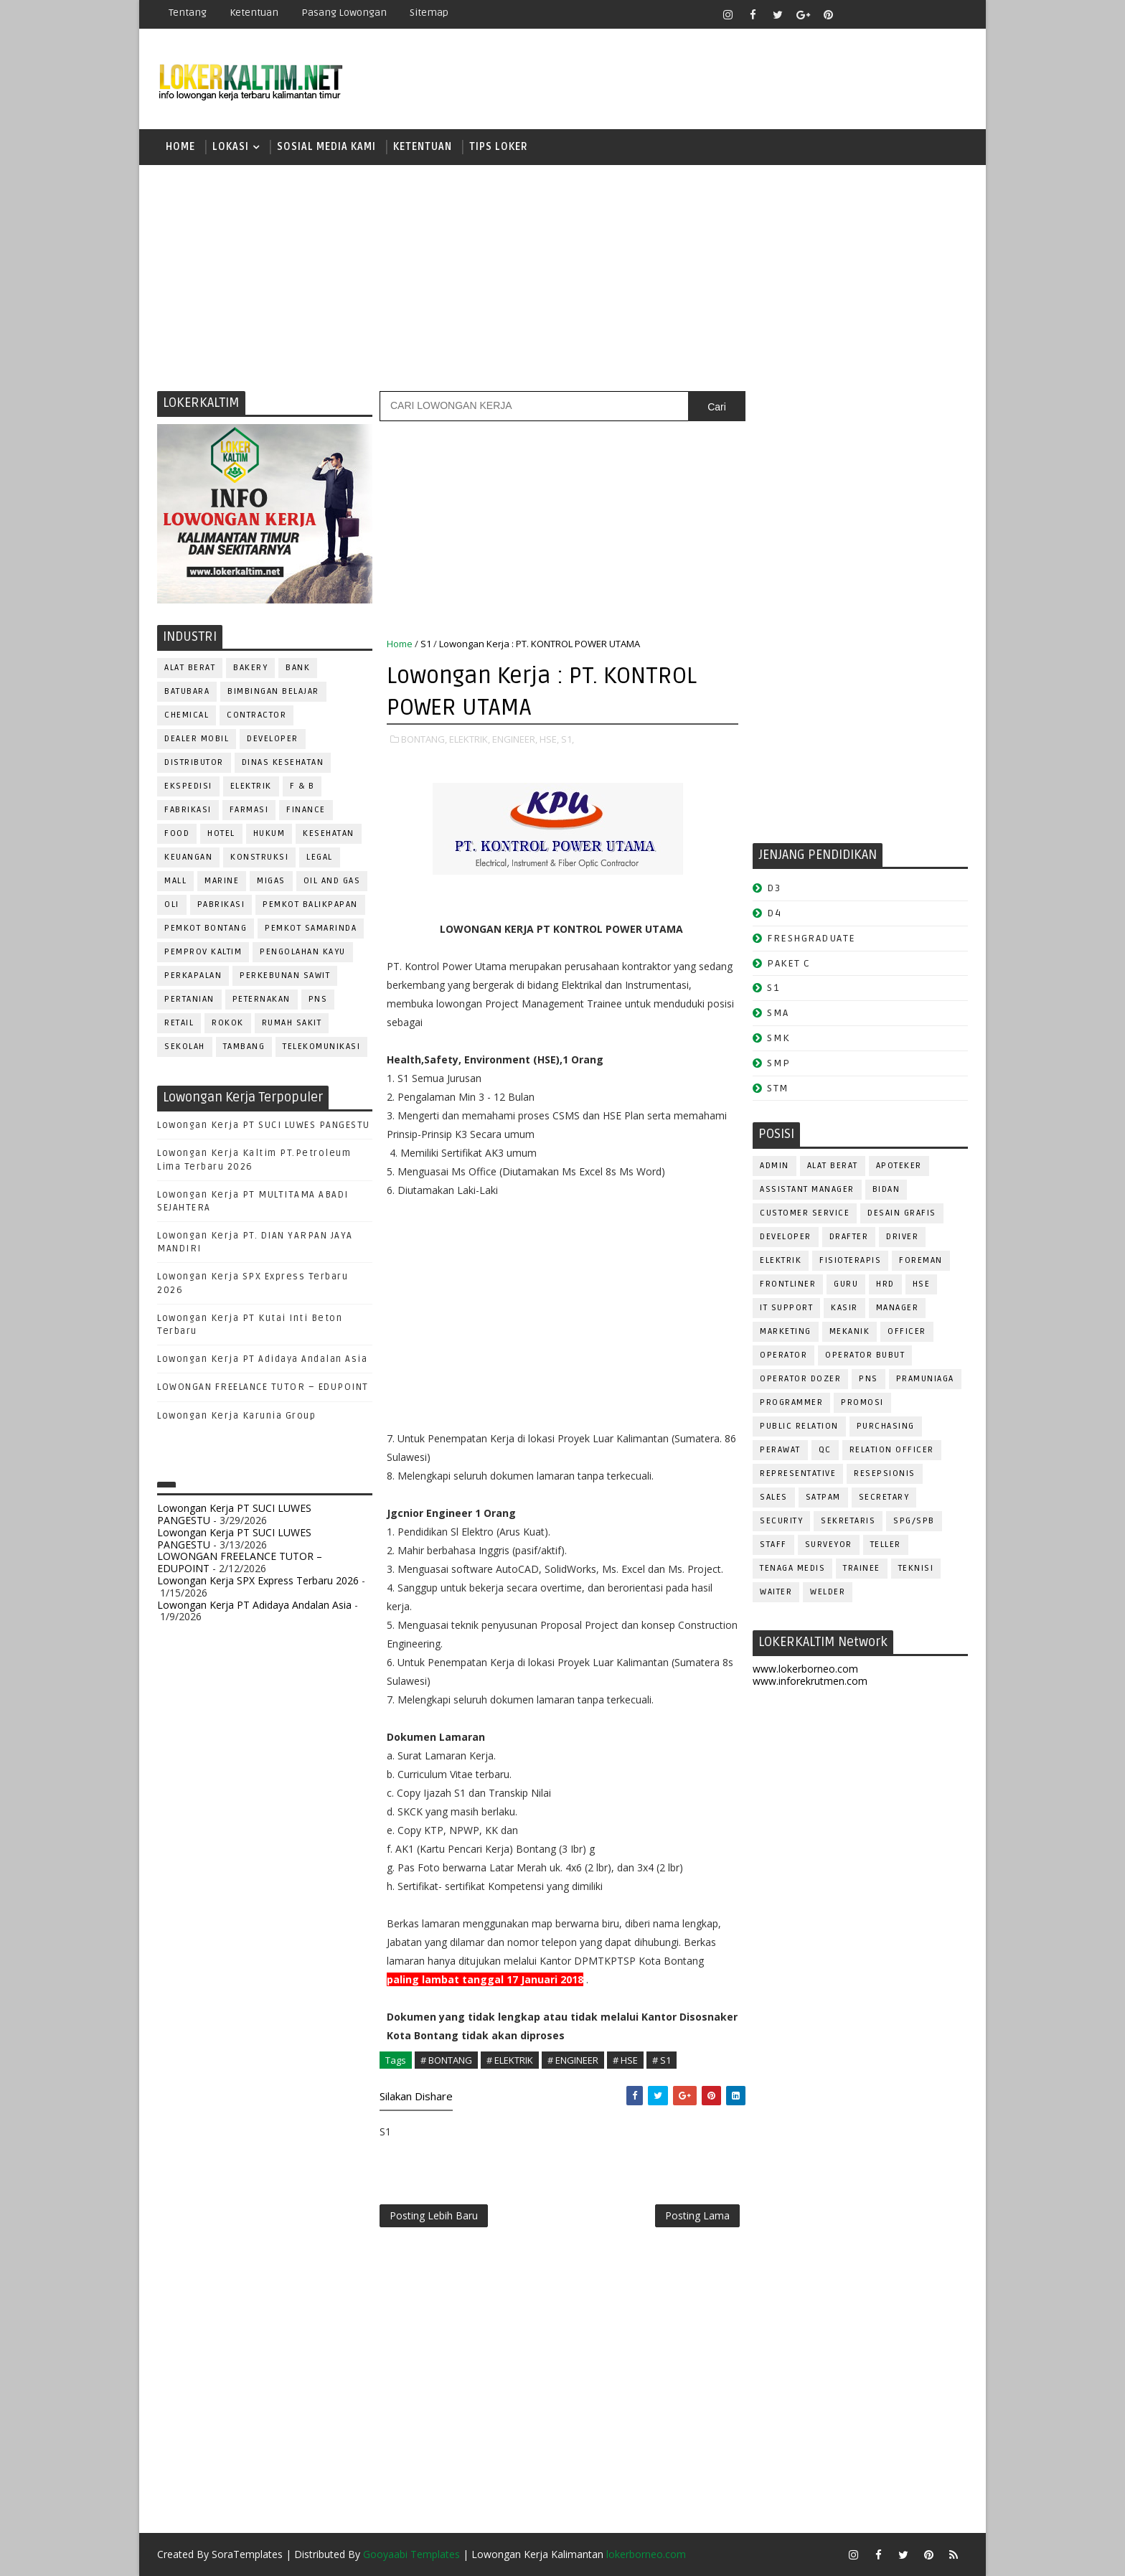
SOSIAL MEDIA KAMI (326, 147)
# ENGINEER (572, 2060)
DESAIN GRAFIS (901, 1213)
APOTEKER (899, 1165)
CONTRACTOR (256, 715)
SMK (778, 1038)
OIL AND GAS (332, 880)
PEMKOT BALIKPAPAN (310, 904)
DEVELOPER (272, 738)
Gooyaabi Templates (411, 2554)
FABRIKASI (188, 809)
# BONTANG (446, 2060)
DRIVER (902, 1236)
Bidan (886, 1189)
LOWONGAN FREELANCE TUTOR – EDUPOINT (263, 1387)
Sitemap (429, 12)
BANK (298, 667)
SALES (774, 1497)
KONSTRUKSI (259, 857)
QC (825, 1449)
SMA (778, 1013)
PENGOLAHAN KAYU (303, 951)
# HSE (625, 2060)
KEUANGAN (188, 857)
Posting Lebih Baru (434, 2215)
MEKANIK (849, 1331)
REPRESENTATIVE (798, 1473)
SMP (779, 1063)
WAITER (776, 1592)
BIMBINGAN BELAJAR (273, 691)
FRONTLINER (788, 1284)
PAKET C (789, 963)
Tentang (188, 12)
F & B (302, 786)
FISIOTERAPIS (850, 1260)
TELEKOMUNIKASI (321, 1046)
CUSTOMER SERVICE (804, 1213)
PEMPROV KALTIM (203, 951)
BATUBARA (187, 691)
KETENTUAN (422, 147)
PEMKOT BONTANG (205, 928)
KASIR (844, 1307)
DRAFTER (849, 1236)
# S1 (661, 2060)
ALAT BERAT (189, 667)
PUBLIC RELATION (799, 1426)
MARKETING (785, 1331)
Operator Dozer (800, 1378)
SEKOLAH (184, 1046)
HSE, (549, 739)
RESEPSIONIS (884, 1473)
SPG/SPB (914, 1520)
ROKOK (228, 1022)
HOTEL (221, 833)
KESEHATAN (328, 833)
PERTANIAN (189, 999)
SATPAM (823, 1497)
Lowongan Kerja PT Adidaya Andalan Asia (262, 1359)
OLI (171, 904)
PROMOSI (862, 1402)
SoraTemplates (247, 2554)
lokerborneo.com (646, 2554)
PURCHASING (886, 1426)
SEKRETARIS (848, 1520)
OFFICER (907, 1331)
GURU (846, 1284)
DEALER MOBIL (196, 738)
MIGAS (271, 880)
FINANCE (306, 809)
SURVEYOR (828, 1544)
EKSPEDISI (188, 786)
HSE (922, 1284)
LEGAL (319, 857)
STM (778, 1088)
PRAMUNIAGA (925, 1378)
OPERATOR (783, 1355)
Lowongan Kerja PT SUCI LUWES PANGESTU (263, 1125)
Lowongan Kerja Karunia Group (236, 1415)
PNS (318, 999)
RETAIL (179, 1022)
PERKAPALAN (193, 975)
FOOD (176, 833)
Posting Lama (697, 2215)
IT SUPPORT (786, 1307)
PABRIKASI (221, 904)
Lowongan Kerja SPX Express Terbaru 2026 (258, 1580)
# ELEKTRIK (509, 2060)
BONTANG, (424, 739)
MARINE (221, 880)
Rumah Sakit (292, 1022)
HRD (885, 1284)
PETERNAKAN (261, 999)
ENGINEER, (514, 739)
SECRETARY (884, 1497)
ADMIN (774, 1165)
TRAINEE (861, 1568)
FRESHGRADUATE (811, 938)
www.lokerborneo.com (805, 1668)
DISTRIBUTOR (194, 762)
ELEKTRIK (251, 786)
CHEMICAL (186, 715)
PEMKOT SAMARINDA (311, 928)
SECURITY (781, 1520)
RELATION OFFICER (891, 1449)
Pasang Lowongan (344, 12)
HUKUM (269, 833)
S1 (425, 643)
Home (180, 147)
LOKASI (230, 147)
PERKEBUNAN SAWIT (285, 975)
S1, (567, 739)
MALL (175, 880)
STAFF (773, 1544)
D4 (774, 913)
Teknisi (916, 1568)
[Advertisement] (562, 276)
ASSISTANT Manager (807, 1189)
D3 (774, 888)
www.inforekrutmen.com (810, 1681)
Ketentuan (254, 12)
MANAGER (897, 1307)
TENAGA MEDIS (792, 1568)
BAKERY (250, 667)
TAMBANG (244, 1046)
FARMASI (249, 809)
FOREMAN (921, 1260)
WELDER (827, 1592)
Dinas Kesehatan (283, 762)
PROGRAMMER (791, 1402)
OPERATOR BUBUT (865, 1355)
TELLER (885, 1544)
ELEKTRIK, (469, 739)
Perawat (780, 1449)
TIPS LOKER (498, 147)
